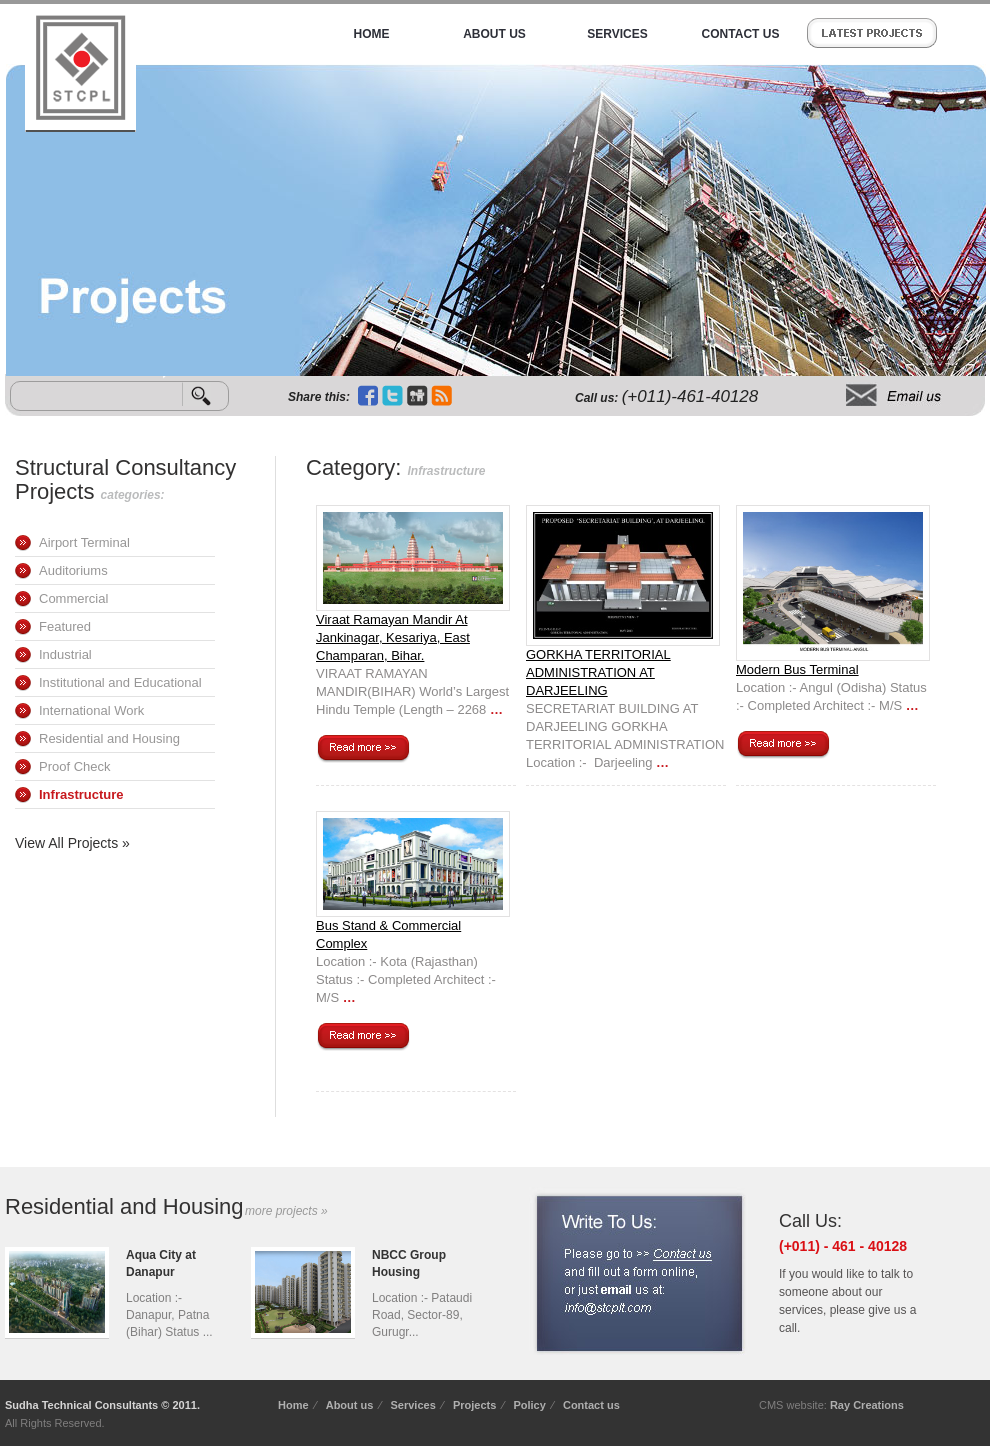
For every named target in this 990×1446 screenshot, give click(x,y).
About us (350, 1405)
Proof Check (75, 766)
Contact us (591, 1405)
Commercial (73, 598)
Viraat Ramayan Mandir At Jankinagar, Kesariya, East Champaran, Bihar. (393, 637)
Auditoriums (73, 570)
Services (617, 34)
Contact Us (741, 34)
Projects (474, 1405)
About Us (494, 34)
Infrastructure (81, 794)
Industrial (65, 654)
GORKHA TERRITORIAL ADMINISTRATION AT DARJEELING (598, 672)
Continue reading (363, 749)
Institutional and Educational (120, 682)
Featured (65, 626)
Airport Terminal (84, 542)
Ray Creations (867, 1405)
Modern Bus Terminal (797, 669)
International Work (91, 710)
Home (372, 34)
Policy (529, 1405)
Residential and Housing (109, 738)
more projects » (286, 1211)
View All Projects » (72, 843)
